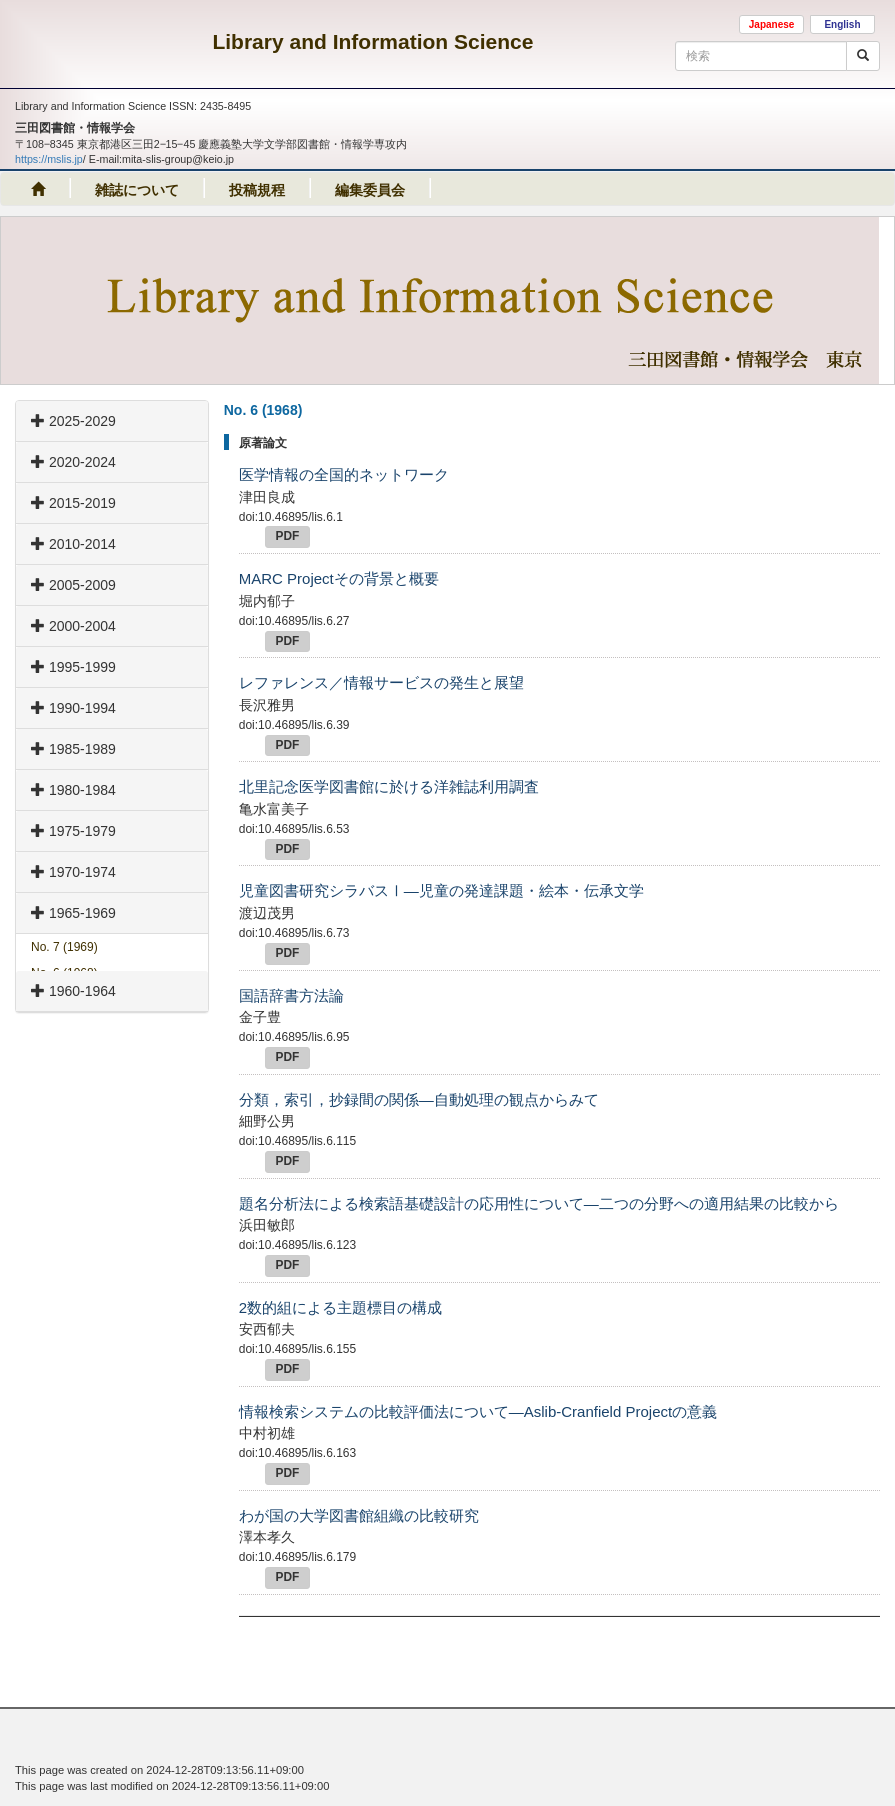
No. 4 (64, 1026)
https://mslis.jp (49, 159)
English (842, 24)
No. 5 (64, 999)
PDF (288, 536)
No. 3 (64, 1052)
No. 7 (64, 947)
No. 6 (64, 973)
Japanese (772, 24)
